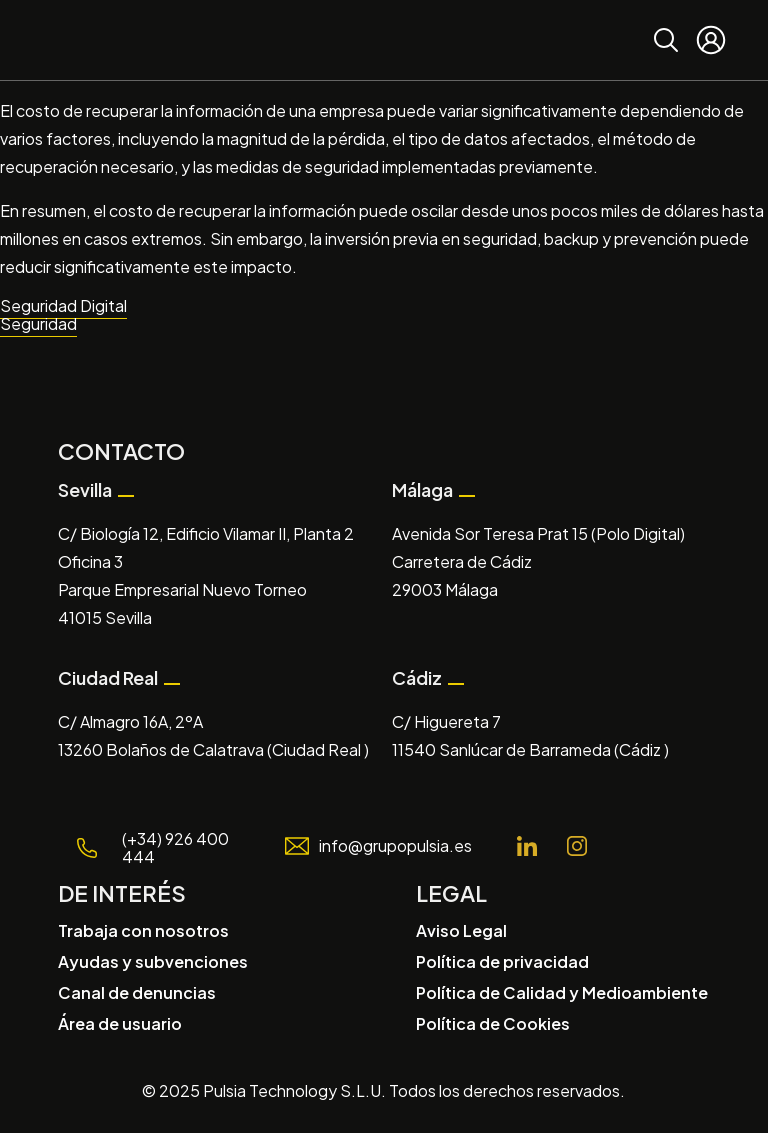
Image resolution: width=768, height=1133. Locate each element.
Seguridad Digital (63, 305)
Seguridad (38, 323)
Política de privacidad (502, 961)
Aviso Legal (461, 930)
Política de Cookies (493, 1023)
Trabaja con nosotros (143, 930)
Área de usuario (120, 1023)
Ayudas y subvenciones (153, 961)
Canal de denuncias (137, 992)
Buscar (666, 25)
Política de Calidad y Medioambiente (562, 992)
